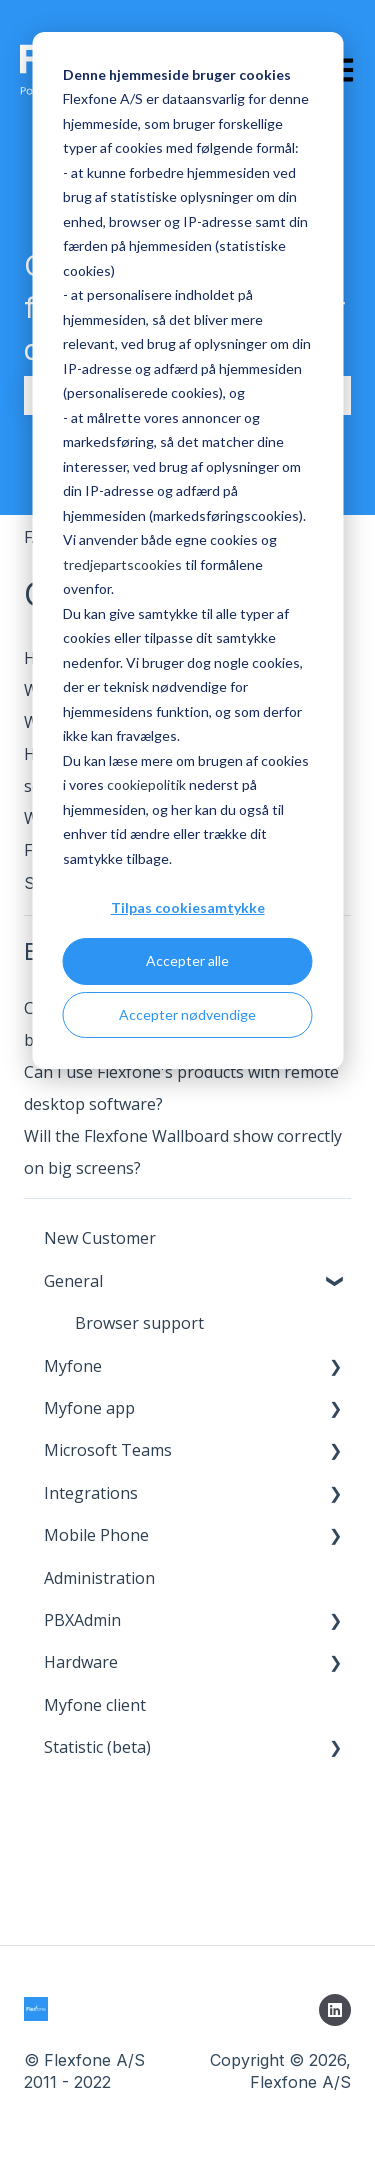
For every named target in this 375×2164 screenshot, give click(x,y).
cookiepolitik (146, 784)
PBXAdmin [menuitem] (82, 1620)
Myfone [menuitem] (73, 1366)
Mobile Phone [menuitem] (96, 1535)
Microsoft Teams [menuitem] (108, 1450)
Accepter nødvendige (187, 1014)
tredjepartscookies (122, 564)
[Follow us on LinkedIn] (335, 2010)
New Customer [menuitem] (100, 1238)
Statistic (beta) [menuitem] (97, 1747)
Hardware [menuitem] (81, 1662)
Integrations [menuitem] (91, 1493)
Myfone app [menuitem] (89, 1408)
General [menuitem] (73, 1281)
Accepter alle (187, 960)
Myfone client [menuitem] (95, 1705)
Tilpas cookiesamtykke (188, 907)
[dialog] (187, 550)
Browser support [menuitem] (139, 1323)
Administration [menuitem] (99, 1578)
